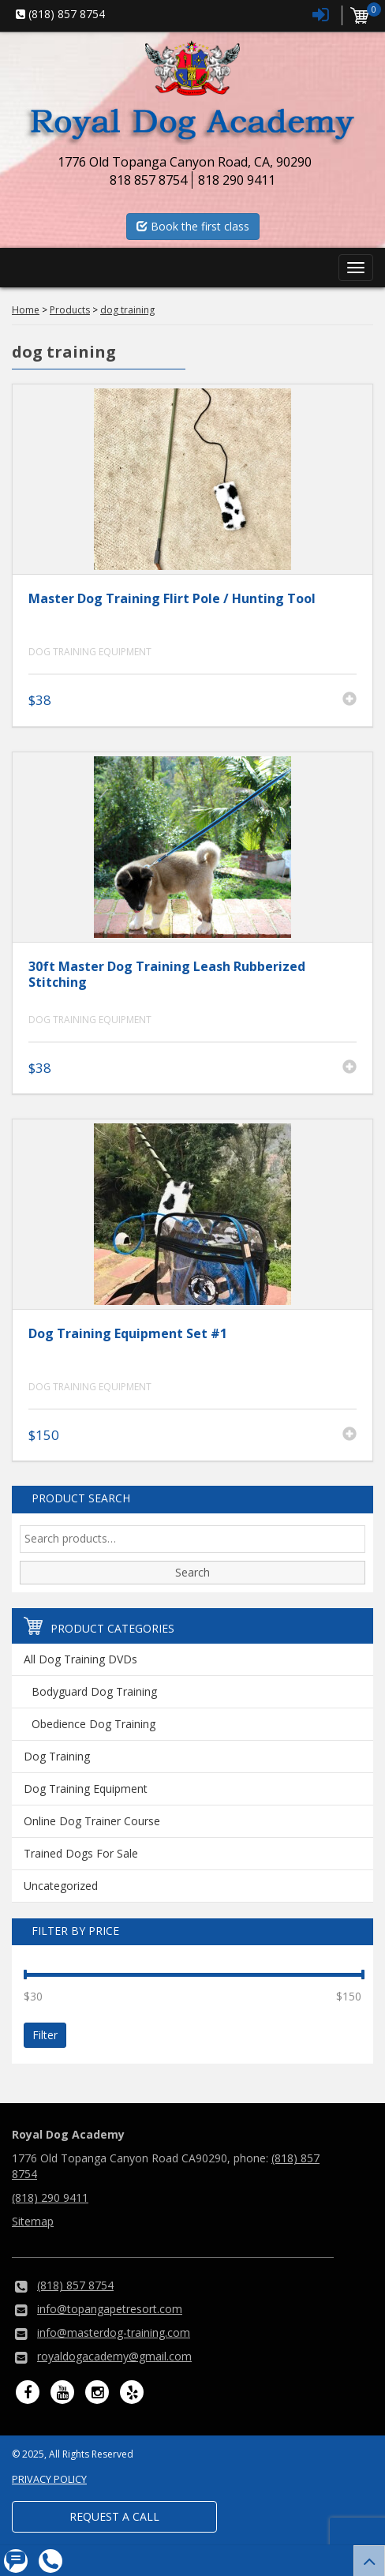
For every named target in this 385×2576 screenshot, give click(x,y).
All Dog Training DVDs (80, 1659)
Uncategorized (61, 1885)
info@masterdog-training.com (113, 2332)
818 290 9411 (236, 180)
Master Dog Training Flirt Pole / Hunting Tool (172, 598)
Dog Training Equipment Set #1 (127, 1333)
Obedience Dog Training (93, 1723)
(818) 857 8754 (75, 2285)
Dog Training (57, 1756)
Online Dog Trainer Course (92, 1820)
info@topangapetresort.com (109, 2308)
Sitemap (33, 2221)
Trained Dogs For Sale (81, 1853)
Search (192, 1572)
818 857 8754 (148, 180)
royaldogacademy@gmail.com (114, 2356)
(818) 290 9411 (50, 2197)
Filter (45, 2034)
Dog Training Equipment (89, 651)
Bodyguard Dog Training (94, 1691)
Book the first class (192, 226)
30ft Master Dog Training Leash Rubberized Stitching (166, 975)
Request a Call (114, 2516)
